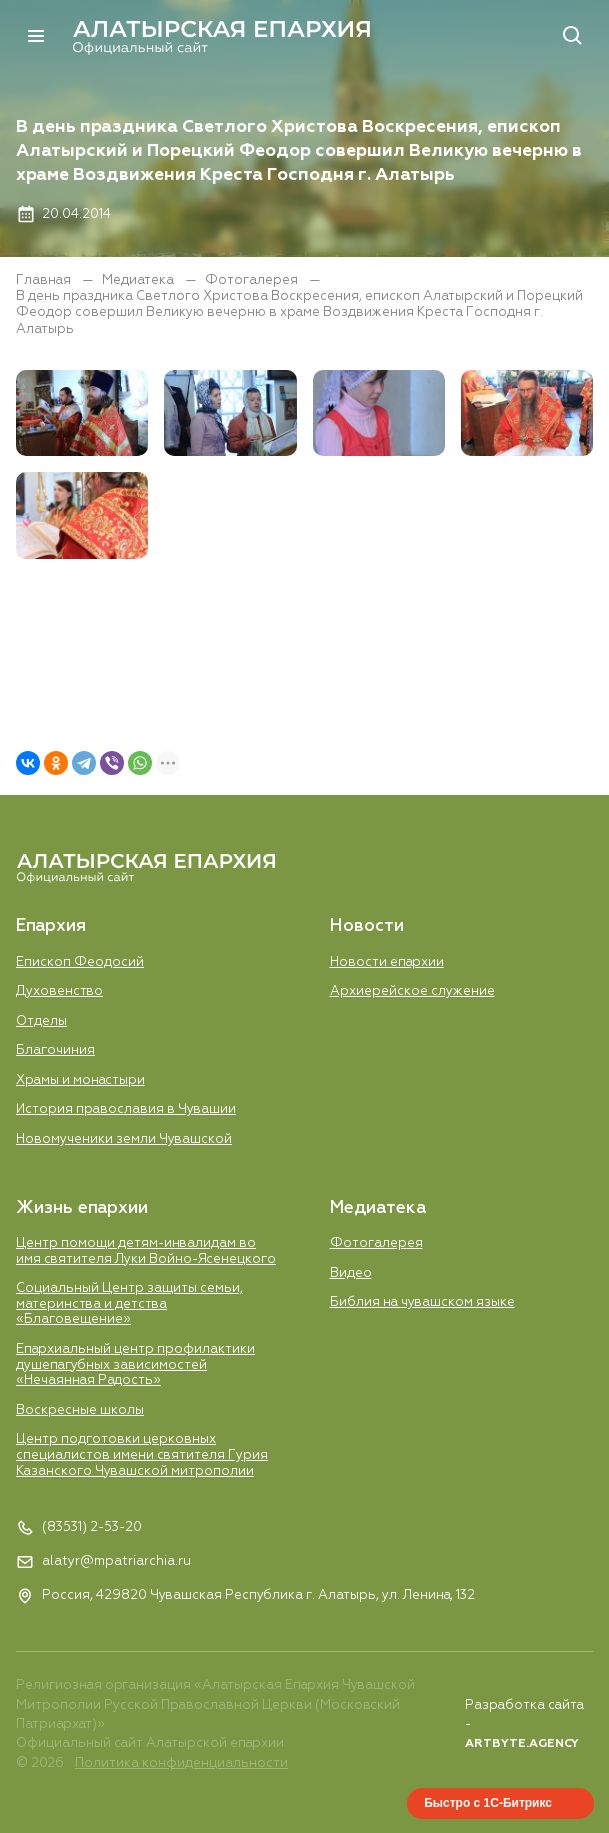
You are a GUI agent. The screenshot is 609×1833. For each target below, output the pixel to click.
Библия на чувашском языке (422, 1302)
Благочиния (55, 1050)
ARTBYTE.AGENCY (522, 1744)
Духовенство (59, 991)
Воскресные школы (80, 1410)
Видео (351, 1273)
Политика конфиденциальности (181, 1763)
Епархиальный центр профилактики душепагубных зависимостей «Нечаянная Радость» (135, 1365)
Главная (45, 280)
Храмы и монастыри (80, 1080)
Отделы (41, 1021)
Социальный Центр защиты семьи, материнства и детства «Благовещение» (129, 1304)
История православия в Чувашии (126, 1109)
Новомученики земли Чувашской (124, 1139)
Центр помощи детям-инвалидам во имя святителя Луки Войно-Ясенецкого (146, 1251)
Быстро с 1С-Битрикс (488, 1803)
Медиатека (139, 280)
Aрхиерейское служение (412, 991)
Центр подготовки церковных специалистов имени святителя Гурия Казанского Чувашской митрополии (142, 1455)
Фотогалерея (253, 280)
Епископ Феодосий (80, 962)
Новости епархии (387, 962)
